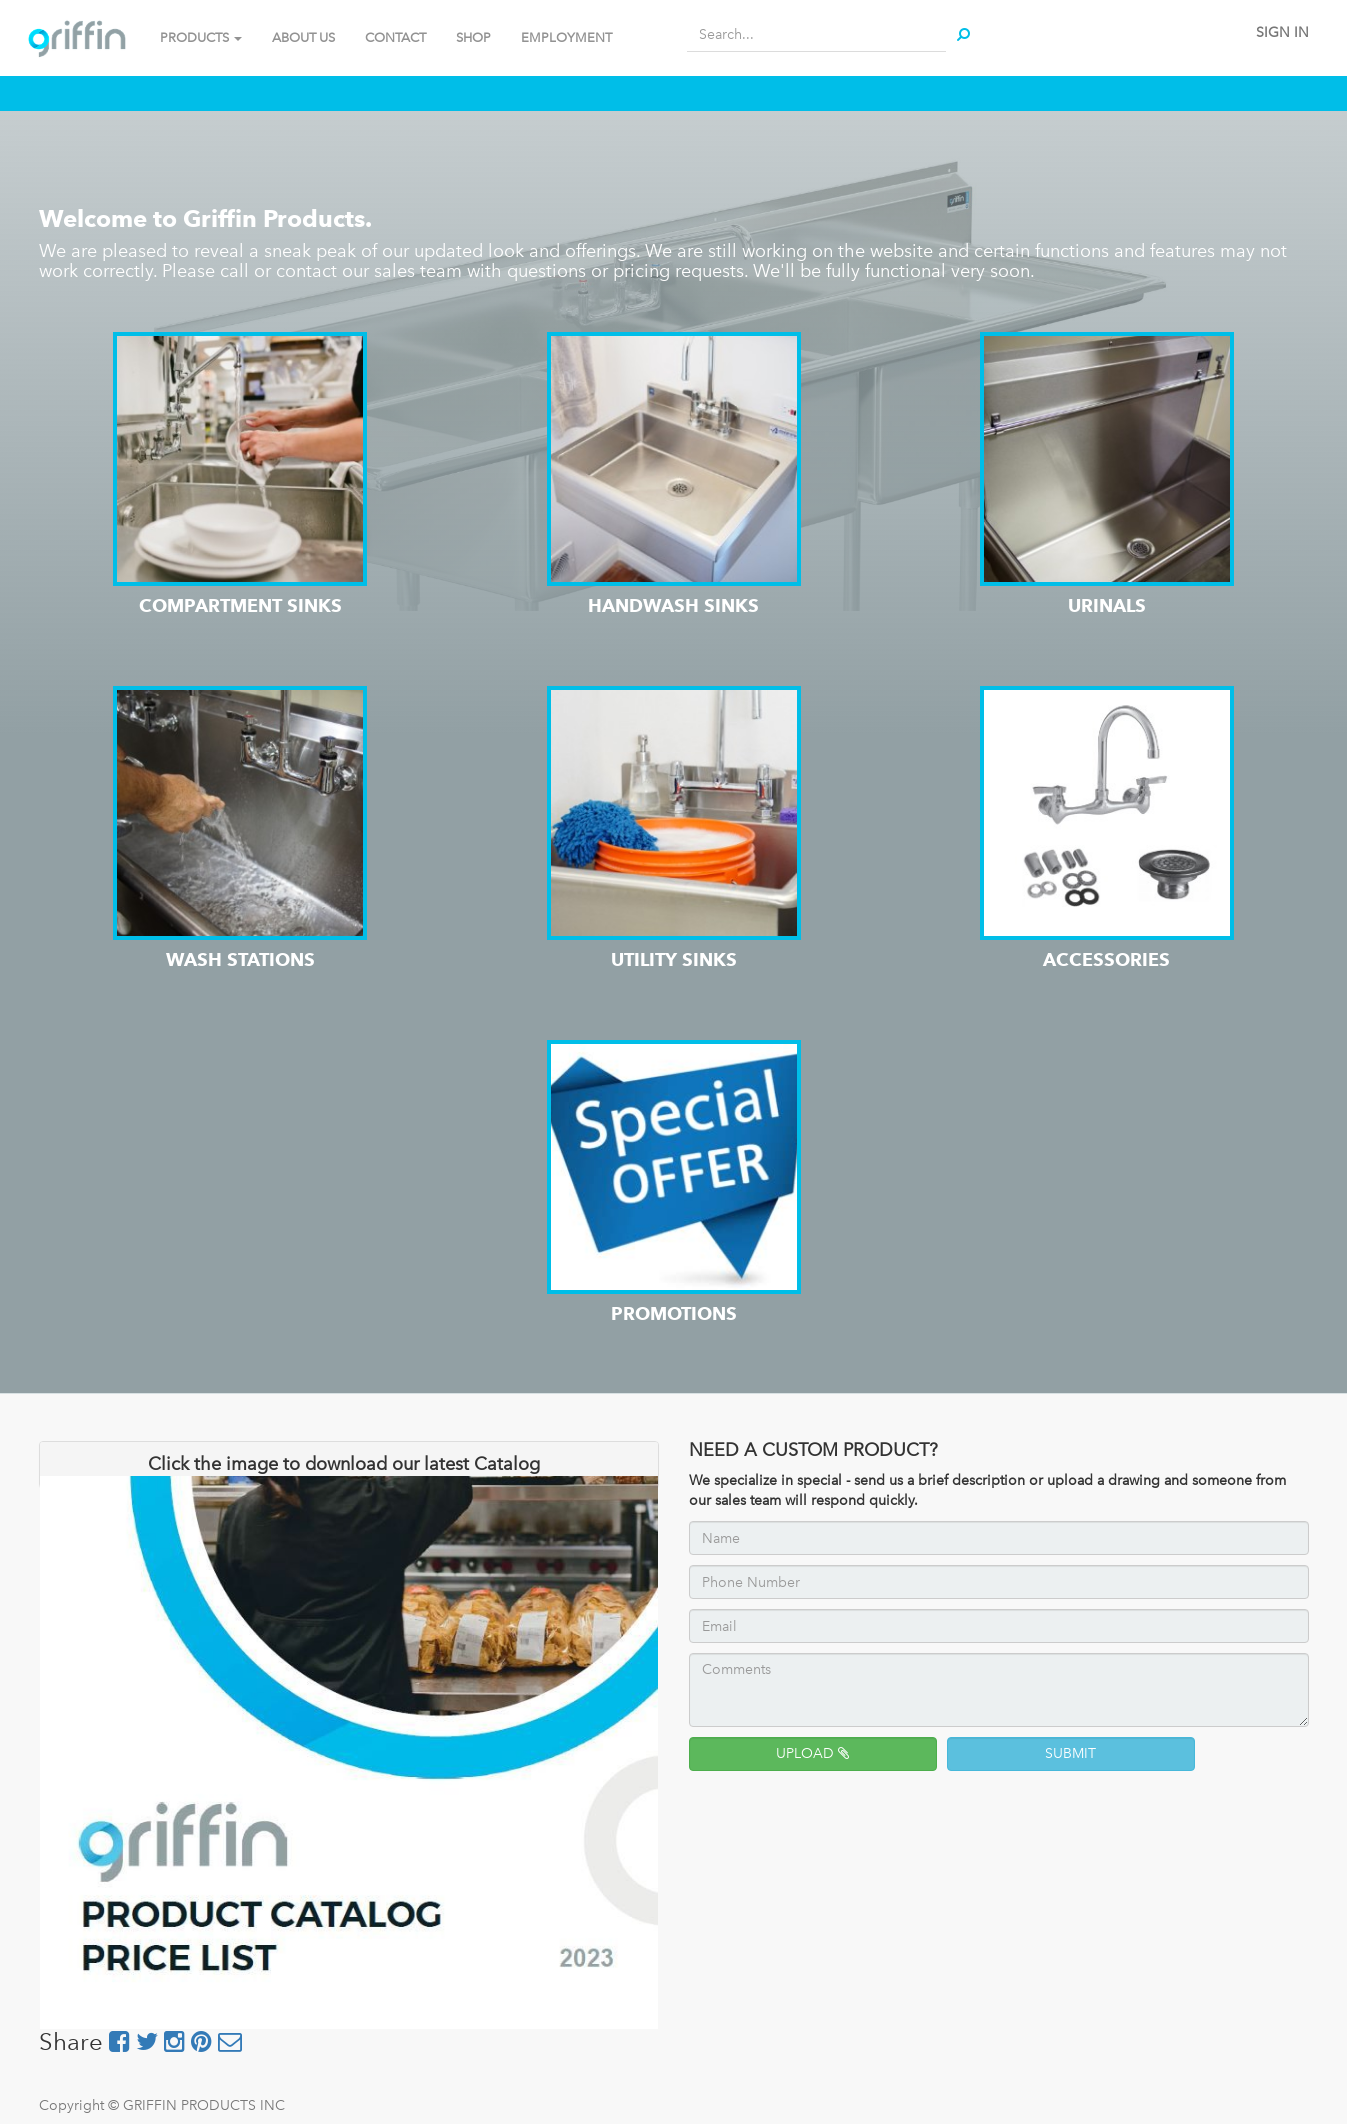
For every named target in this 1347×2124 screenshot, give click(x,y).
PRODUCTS (201, 37)
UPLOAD (812, 1753)
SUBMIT (1070, 1753)
